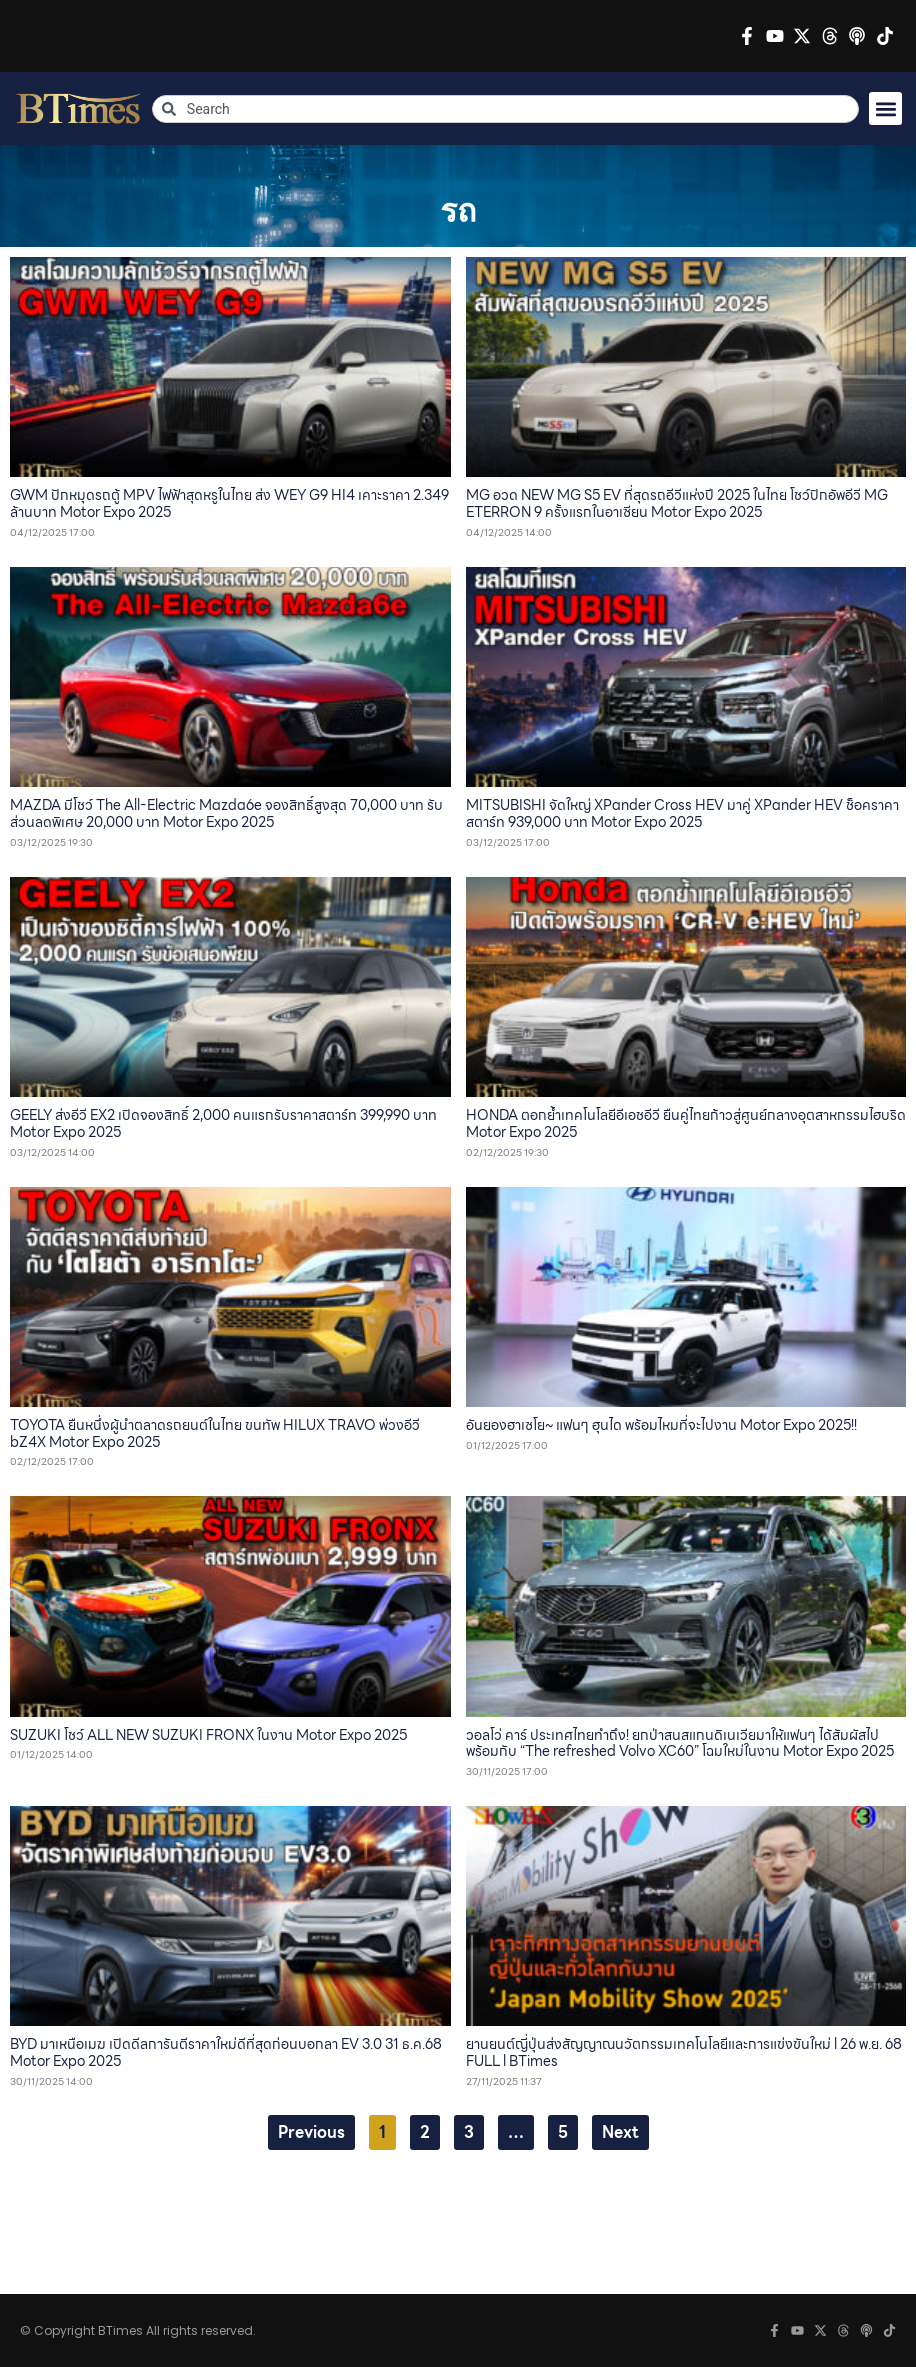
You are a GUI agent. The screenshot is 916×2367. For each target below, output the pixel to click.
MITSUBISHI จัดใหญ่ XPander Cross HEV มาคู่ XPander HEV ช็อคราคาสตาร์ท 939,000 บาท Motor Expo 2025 (682, 813)
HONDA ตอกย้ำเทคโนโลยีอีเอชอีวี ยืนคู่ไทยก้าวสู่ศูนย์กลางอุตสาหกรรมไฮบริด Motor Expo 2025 (686, 1123)
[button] (885, 108)
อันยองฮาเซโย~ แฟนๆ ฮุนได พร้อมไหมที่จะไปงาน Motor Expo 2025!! (661, 1425)
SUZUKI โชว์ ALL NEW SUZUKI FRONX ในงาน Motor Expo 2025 (208, 1735)
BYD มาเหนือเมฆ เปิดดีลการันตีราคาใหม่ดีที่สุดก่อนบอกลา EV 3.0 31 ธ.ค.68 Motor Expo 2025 (226, 2052)
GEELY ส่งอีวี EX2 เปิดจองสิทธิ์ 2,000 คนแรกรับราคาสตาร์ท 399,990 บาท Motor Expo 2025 (223, 1123)
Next (620, 2132)
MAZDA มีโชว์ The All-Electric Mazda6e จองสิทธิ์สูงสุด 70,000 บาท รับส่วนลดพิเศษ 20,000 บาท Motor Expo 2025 (226, 813)
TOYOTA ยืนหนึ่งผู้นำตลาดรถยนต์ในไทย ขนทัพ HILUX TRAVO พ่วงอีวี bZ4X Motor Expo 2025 (215, 1433)
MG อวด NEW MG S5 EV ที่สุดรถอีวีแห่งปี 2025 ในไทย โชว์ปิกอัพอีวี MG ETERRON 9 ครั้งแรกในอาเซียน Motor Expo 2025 (677, 503)
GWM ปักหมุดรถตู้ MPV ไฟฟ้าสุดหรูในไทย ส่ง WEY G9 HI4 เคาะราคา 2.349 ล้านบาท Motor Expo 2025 (229, 503)
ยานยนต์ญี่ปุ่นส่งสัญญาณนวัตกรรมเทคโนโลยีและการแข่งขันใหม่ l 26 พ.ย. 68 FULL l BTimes (684, 2052)
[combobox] (506, 109)
